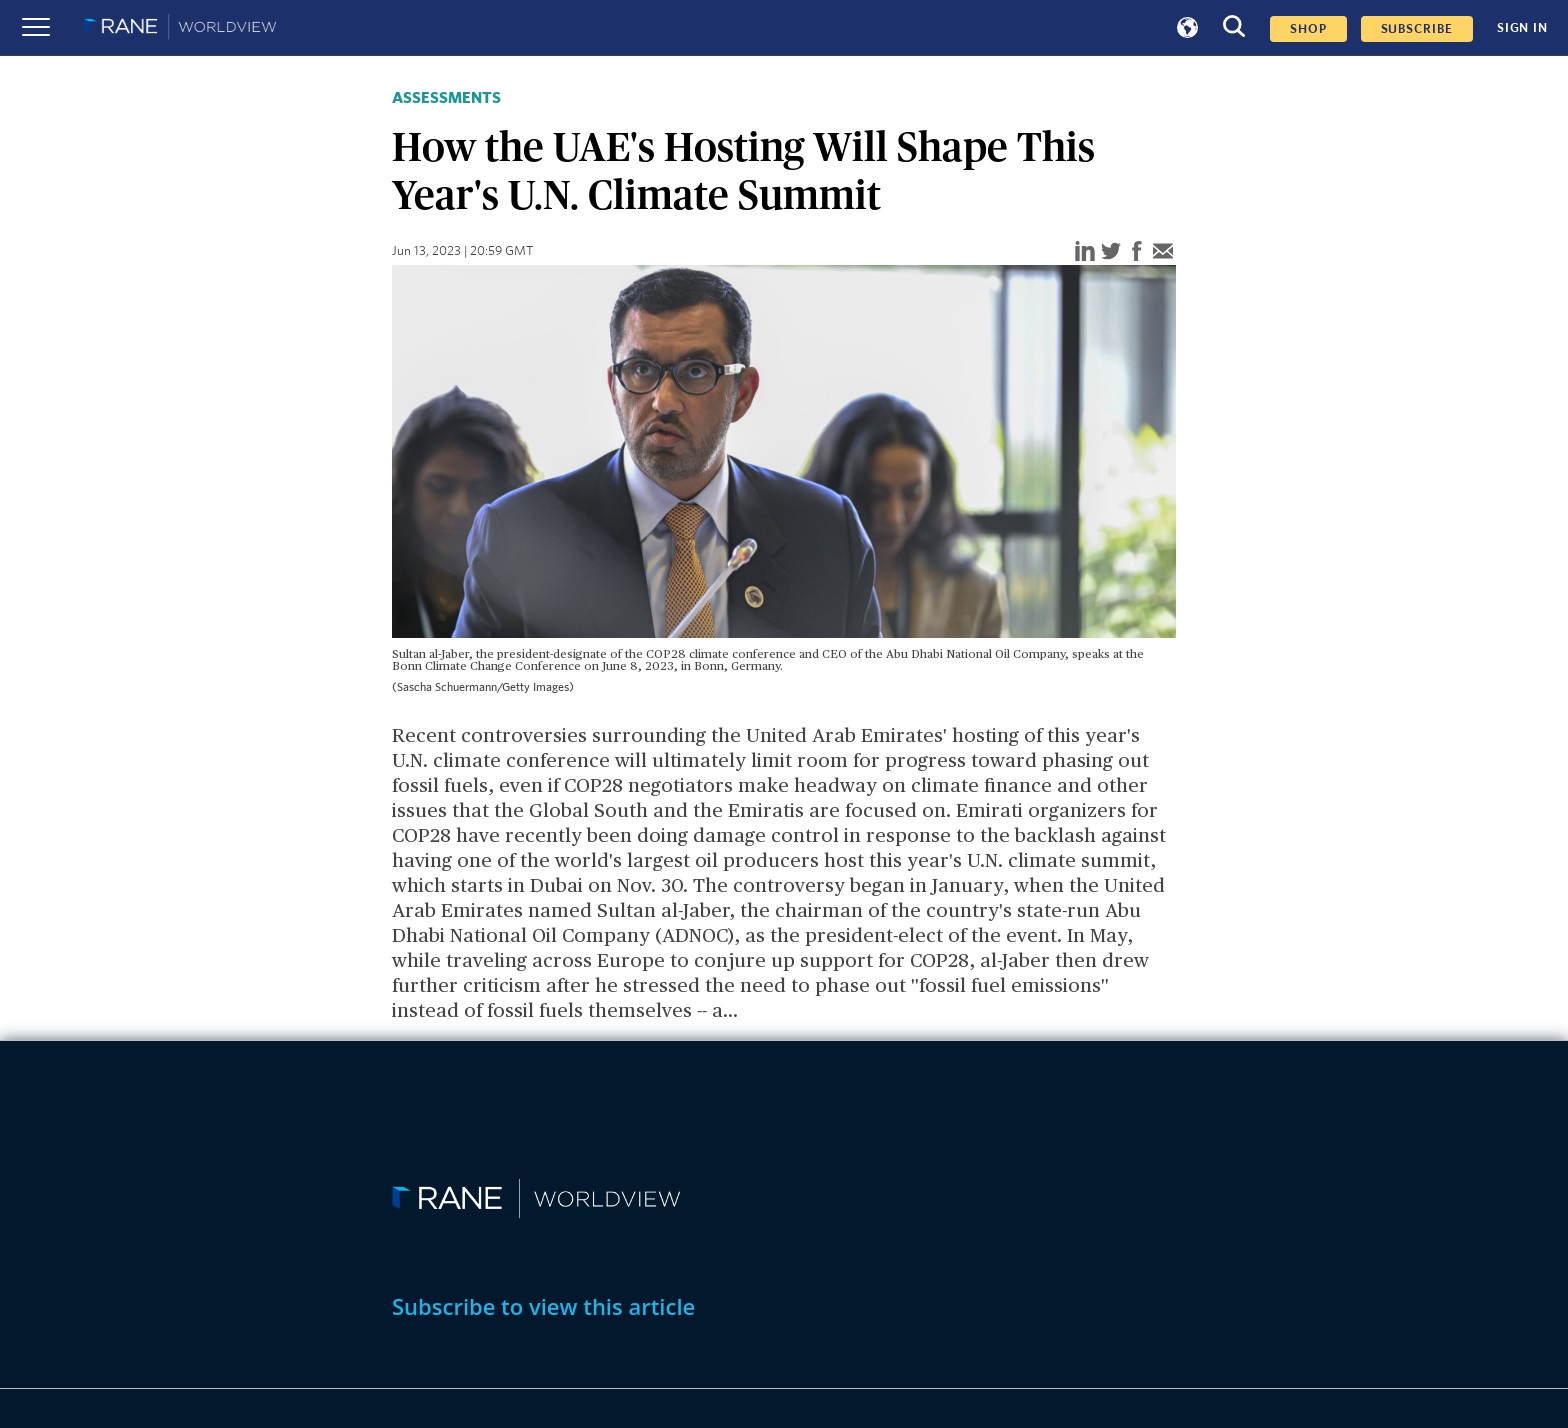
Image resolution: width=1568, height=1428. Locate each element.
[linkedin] (1085, 252)
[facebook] (1137, 252)
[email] (1163, 252)
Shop (1308, 29)
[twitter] (1111, 252)
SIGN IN (1522, 28)
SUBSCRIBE (1417, 29)
